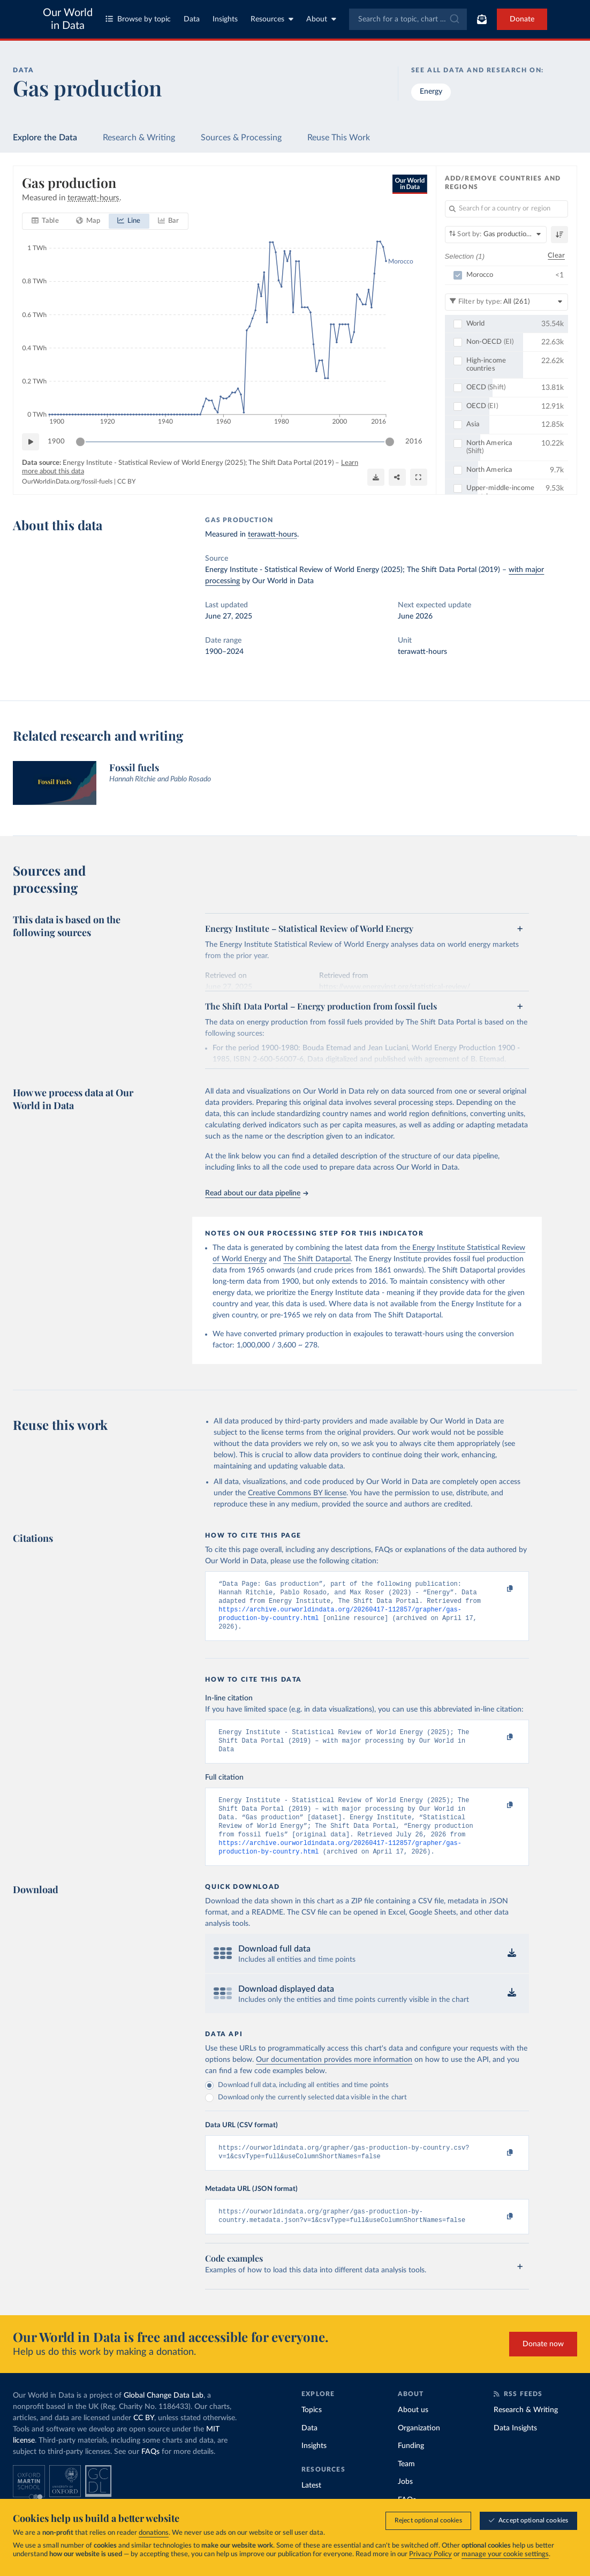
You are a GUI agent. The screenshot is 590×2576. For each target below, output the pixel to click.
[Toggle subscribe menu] (482, 19)
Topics (311, 2431)
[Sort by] (496, 234)
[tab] (45, 221)
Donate (522, 19)
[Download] (375, 476)
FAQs (150, 2473)
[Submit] (453, 19)
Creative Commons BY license (297, 1493)
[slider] (80, 442)
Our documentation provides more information (334, 2077)
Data (192, 19)
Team (406, 2485)
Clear (556, 255)
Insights (225, 19)
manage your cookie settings (505, 2554)
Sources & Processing (241, 137)
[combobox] (408, 19)
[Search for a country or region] (507, 208)
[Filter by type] (507, 301)
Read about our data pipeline (256, 1193)
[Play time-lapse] (30, 441)
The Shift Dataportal (317, 1259)
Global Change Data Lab (163, 2417)
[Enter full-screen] (418, 476)
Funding (411, 2467)
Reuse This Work (338, 137)
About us (413, 2431)
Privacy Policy (430, 2554)
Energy (431, 91)
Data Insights (515, 2449)
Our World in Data (68, 19)
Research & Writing (139, 137)
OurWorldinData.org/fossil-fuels (67, 481)
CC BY (126, 481)
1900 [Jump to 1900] (56, 441)
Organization (419, 2449)
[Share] (397, 476)
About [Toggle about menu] (321, 19)
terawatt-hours (272, 534)
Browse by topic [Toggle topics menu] (138, 19)
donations (154, 2532)
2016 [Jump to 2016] (413, 441)
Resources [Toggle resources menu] (272, 19)
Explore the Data (45, 137)
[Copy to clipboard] (498, 1589)
